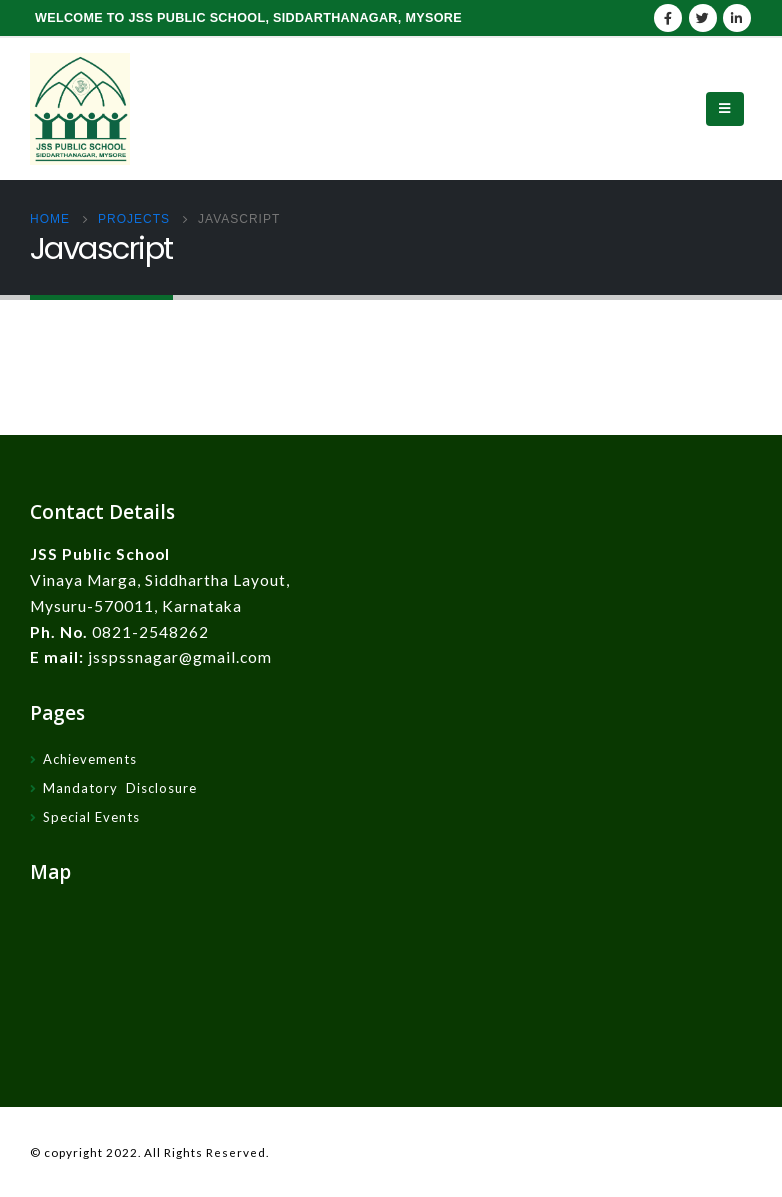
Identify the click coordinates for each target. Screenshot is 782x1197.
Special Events (91, 817)
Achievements (90, 759)
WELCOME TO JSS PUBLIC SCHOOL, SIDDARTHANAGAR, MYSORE (248, 18)
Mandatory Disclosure (120, 788)
